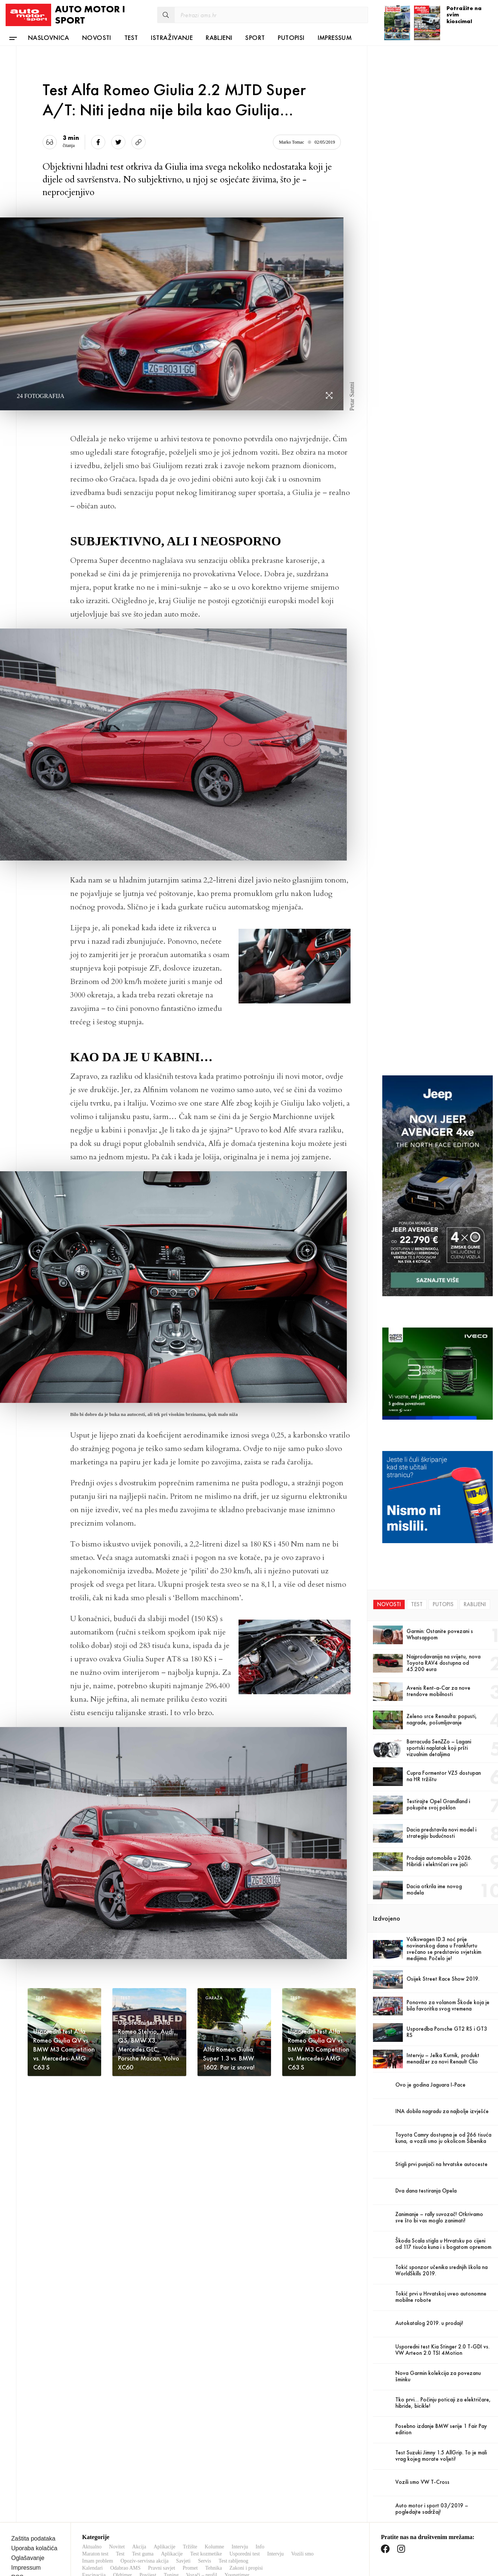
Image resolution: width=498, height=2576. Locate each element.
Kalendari (92, 2561)
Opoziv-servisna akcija (145, 2554)
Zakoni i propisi (246, 2561)
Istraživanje (172, 37)
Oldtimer (122, 2569)
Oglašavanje (27, 2551)
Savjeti (183, 2554)
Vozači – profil (201, 2569)
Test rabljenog (233, 2554)
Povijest (148, 2569)
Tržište (190, 2540)
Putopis (443, 1604)
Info (260, 2540)
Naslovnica (48, 37)
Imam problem (97, 2554)
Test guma (143, 2547)
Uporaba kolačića (34, 2542)
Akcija (139, 2540)
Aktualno (92, 2540)
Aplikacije (164, 2540)
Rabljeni (219, 37)
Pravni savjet (161, 2561)
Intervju (239, 2540)
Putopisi (291, 37)
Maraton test (95, 2547)
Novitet (117, 2540)
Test (131, 37)
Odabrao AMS (125, 2561)
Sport (255, 37)
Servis (204, 2554)
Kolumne (214, 2540)
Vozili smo (302, 2547)
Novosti (96, 37)
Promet (190, 2561)
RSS (17, 2571)
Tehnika (213, 2561)
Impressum (335, 37)
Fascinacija (94, 2569)
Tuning (171, 2569)
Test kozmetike (206, 2547)
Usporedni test (245, 2547)
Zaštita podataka (33, 2532)
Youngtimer (237, 2569)
